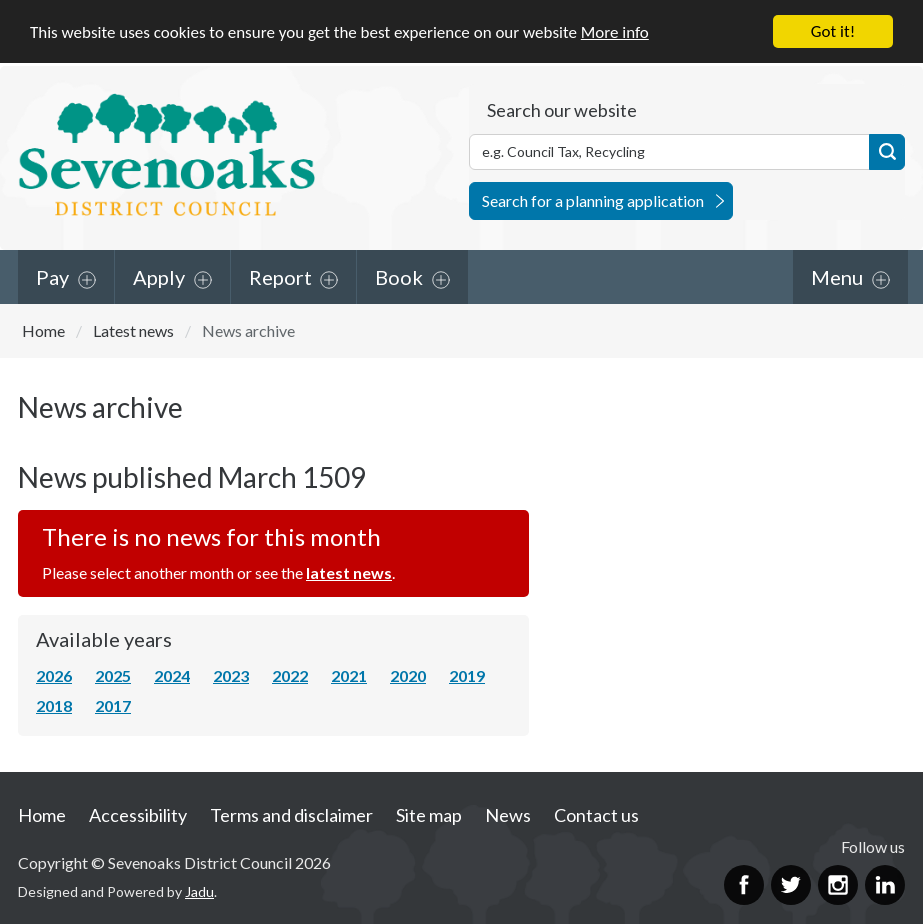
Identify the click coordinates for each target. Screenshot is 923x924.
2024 (172, 675)
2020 (408, 675)
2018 (54, 705)
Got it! (833, 31)
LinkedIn (885, 885)
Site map (429, 815)
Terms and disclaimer (291, 815)
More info (615, 32)
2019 (467, 675)
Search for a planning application (593, 199)
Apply (159, 276)
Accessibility (138, 815)
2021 (349, 675)
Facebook (744, 885)
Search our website (562, 109)
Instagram (838, 885)
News (508, 815)
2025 (113, 675)
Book (399, 276)
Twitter (791, 885)
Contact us (596, 815)
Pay (52, 276)
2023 (231, 675)
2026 (54, 675)
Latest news (133, 329)
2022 (290, 675)
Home (43, 329)
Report (280, 276)
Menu (837, 276)
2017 (113, 705)
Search (887, 151)
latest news (349, 572)
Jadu (199, 891)
